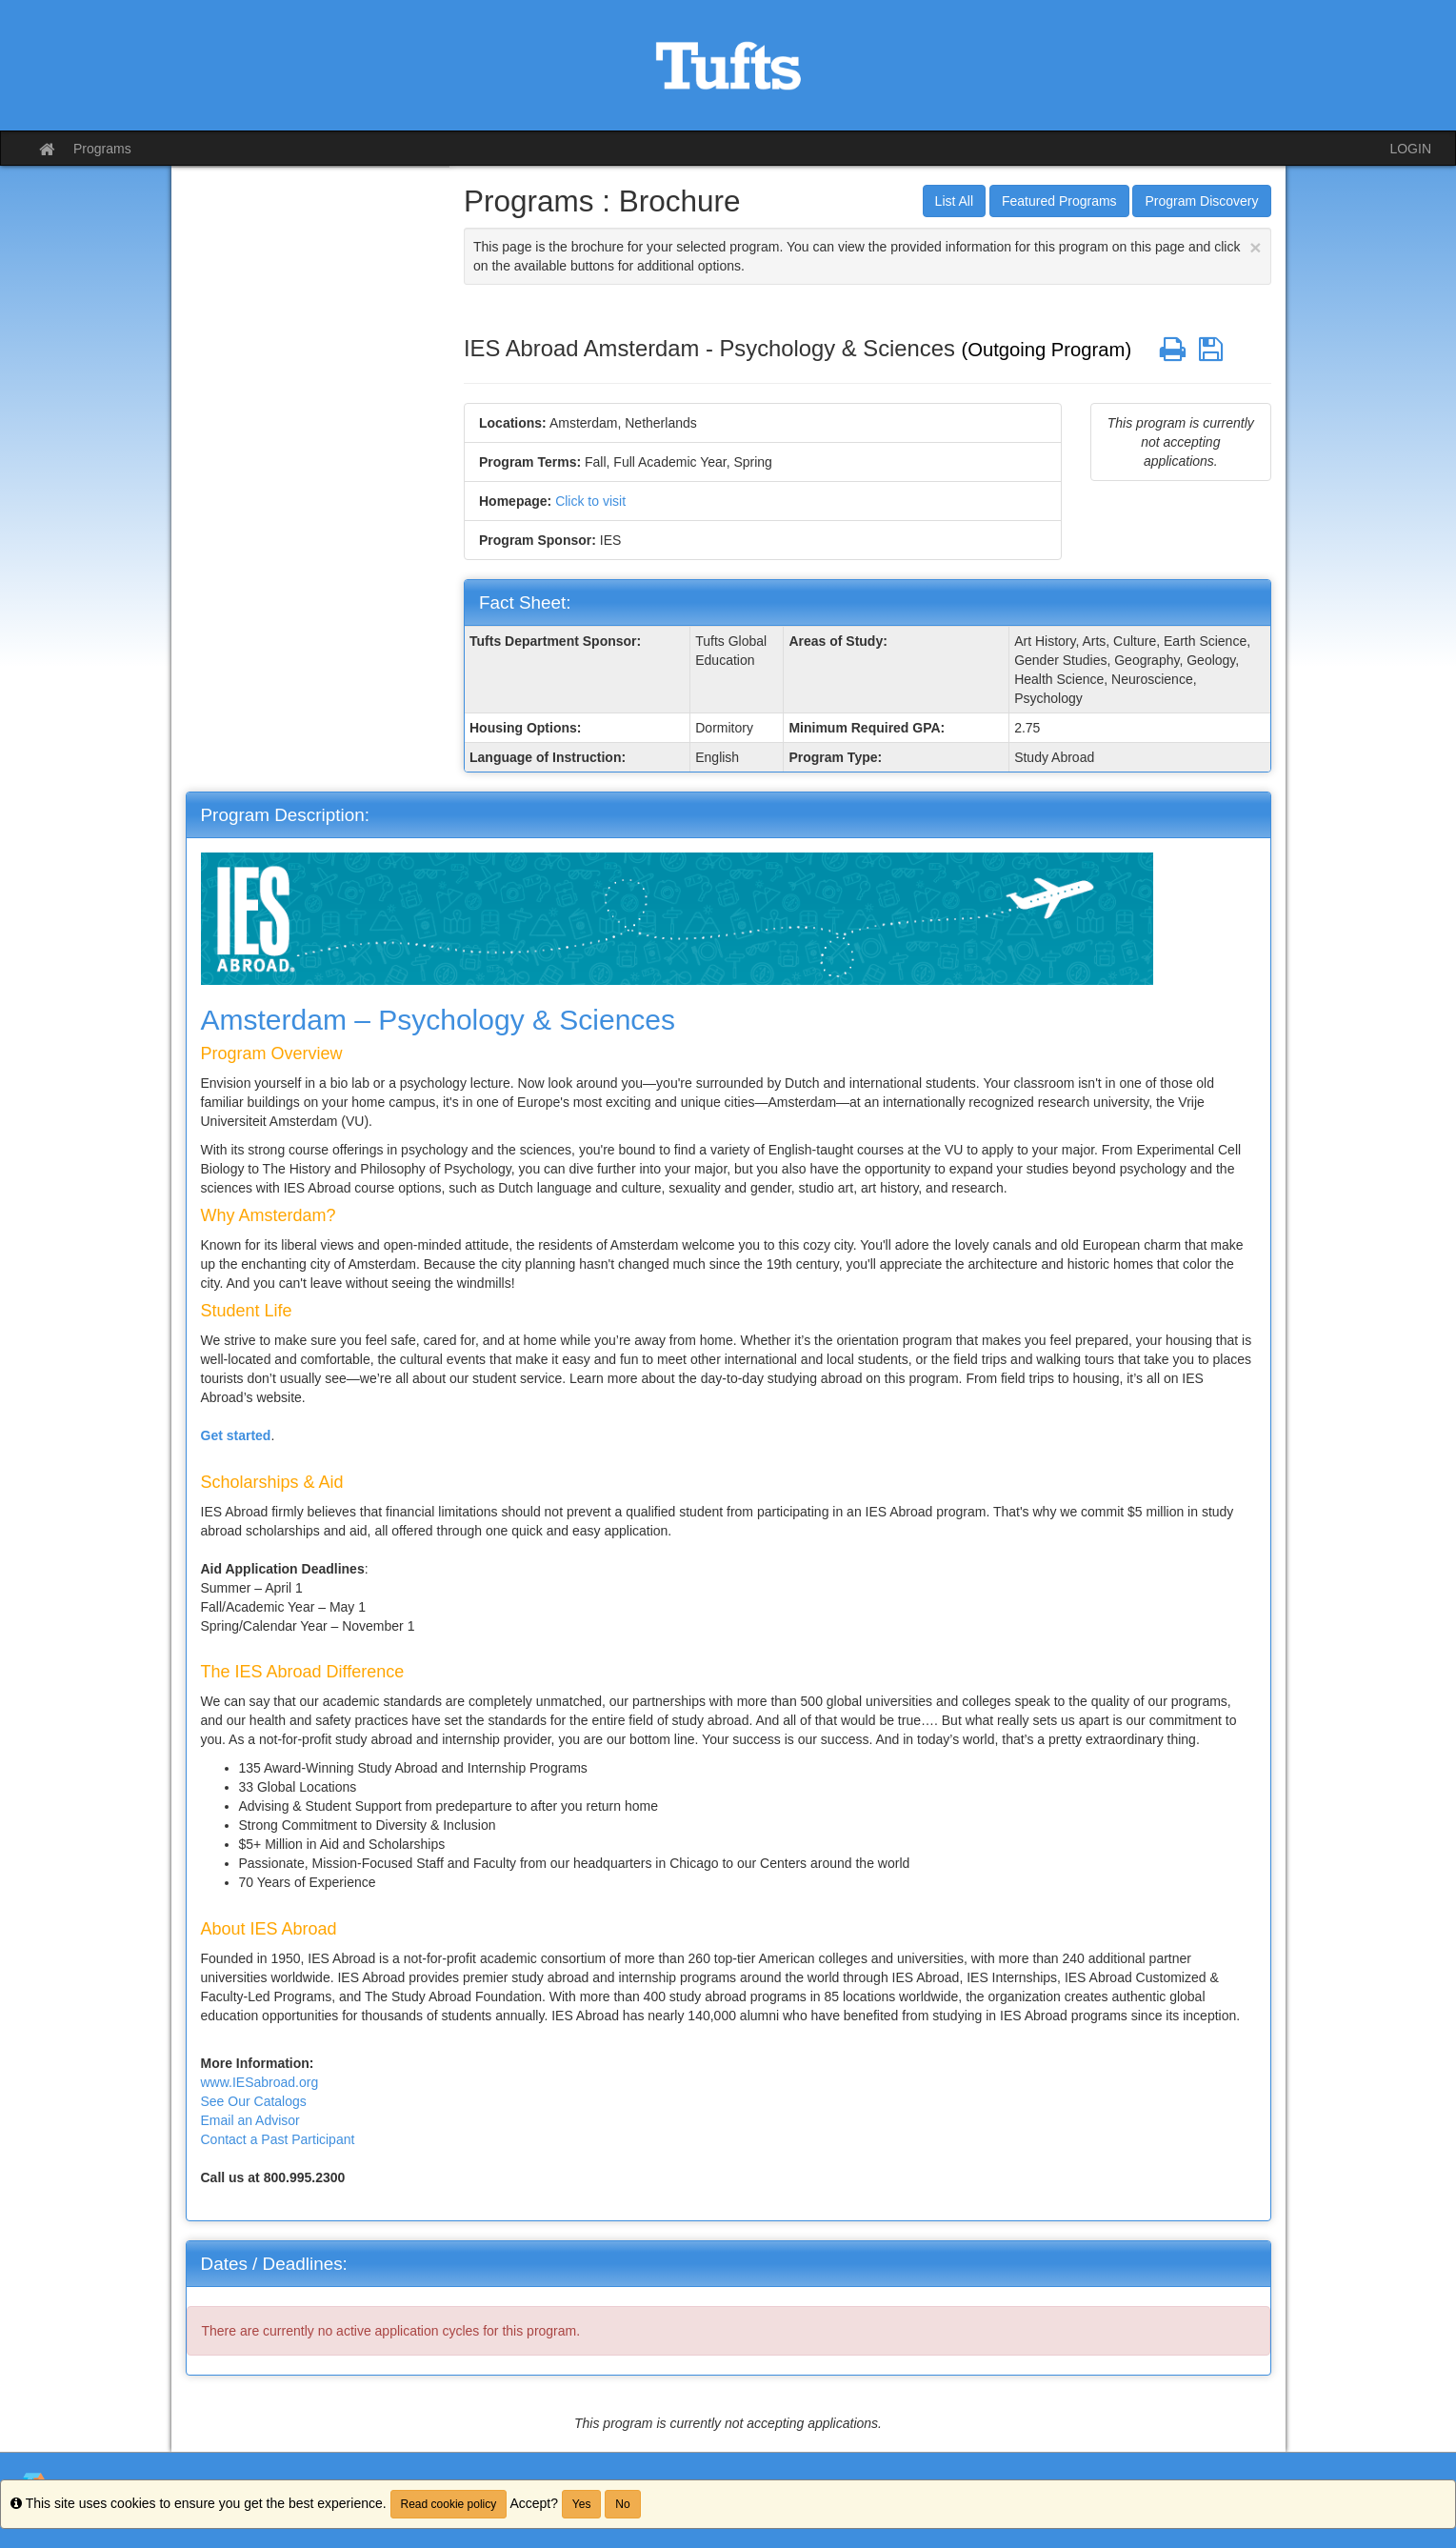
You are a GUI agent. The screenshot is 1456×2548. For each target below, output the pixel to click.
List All (954, 201)
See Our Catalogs (254, 2101)
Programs (102, 148)
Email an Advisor (250, 2120)
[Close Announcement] (1255, 247)
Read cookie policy (449, 2504)
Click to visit (590, 501)
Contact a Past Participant (278, 2139)
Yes (581, 2504)
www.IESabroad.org (260, 2082)
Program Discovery (1201, 201)
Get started (236, 1435)
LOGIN (1410, 148)
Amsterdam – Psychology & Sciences (438, 1019)
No (622, 2504)
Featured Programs (1059, 201)
